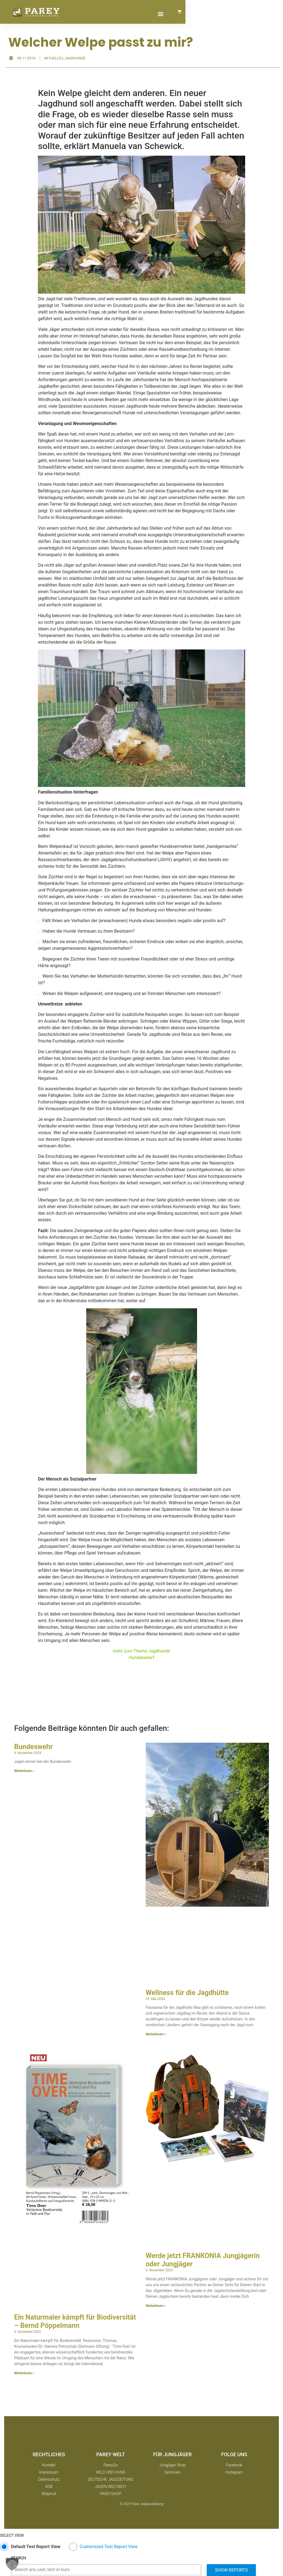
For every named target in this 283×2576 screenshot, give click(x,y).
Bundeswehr (33, 1747)
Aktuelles (53, 58)
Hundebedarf (141, 1657)
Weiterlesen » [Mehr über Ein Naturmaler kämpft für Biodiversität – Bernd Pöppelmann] (24, 2373)
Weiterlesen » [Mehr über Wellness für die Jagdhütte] (156, 2034)
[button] (250, 13)
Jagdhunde (75, 58)
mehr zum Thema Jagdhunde (141, 1651)
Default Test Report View (36, 2546)
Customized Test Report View (109, 2546)
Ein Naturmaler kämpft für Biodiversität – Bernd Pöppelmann (75, 2321)
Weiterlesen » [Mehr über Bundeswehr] (24, 1771)
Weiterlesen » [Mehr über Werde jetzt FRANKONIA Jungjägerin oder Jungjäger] (156, 2306)
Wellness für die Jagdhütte (187, 1993)
